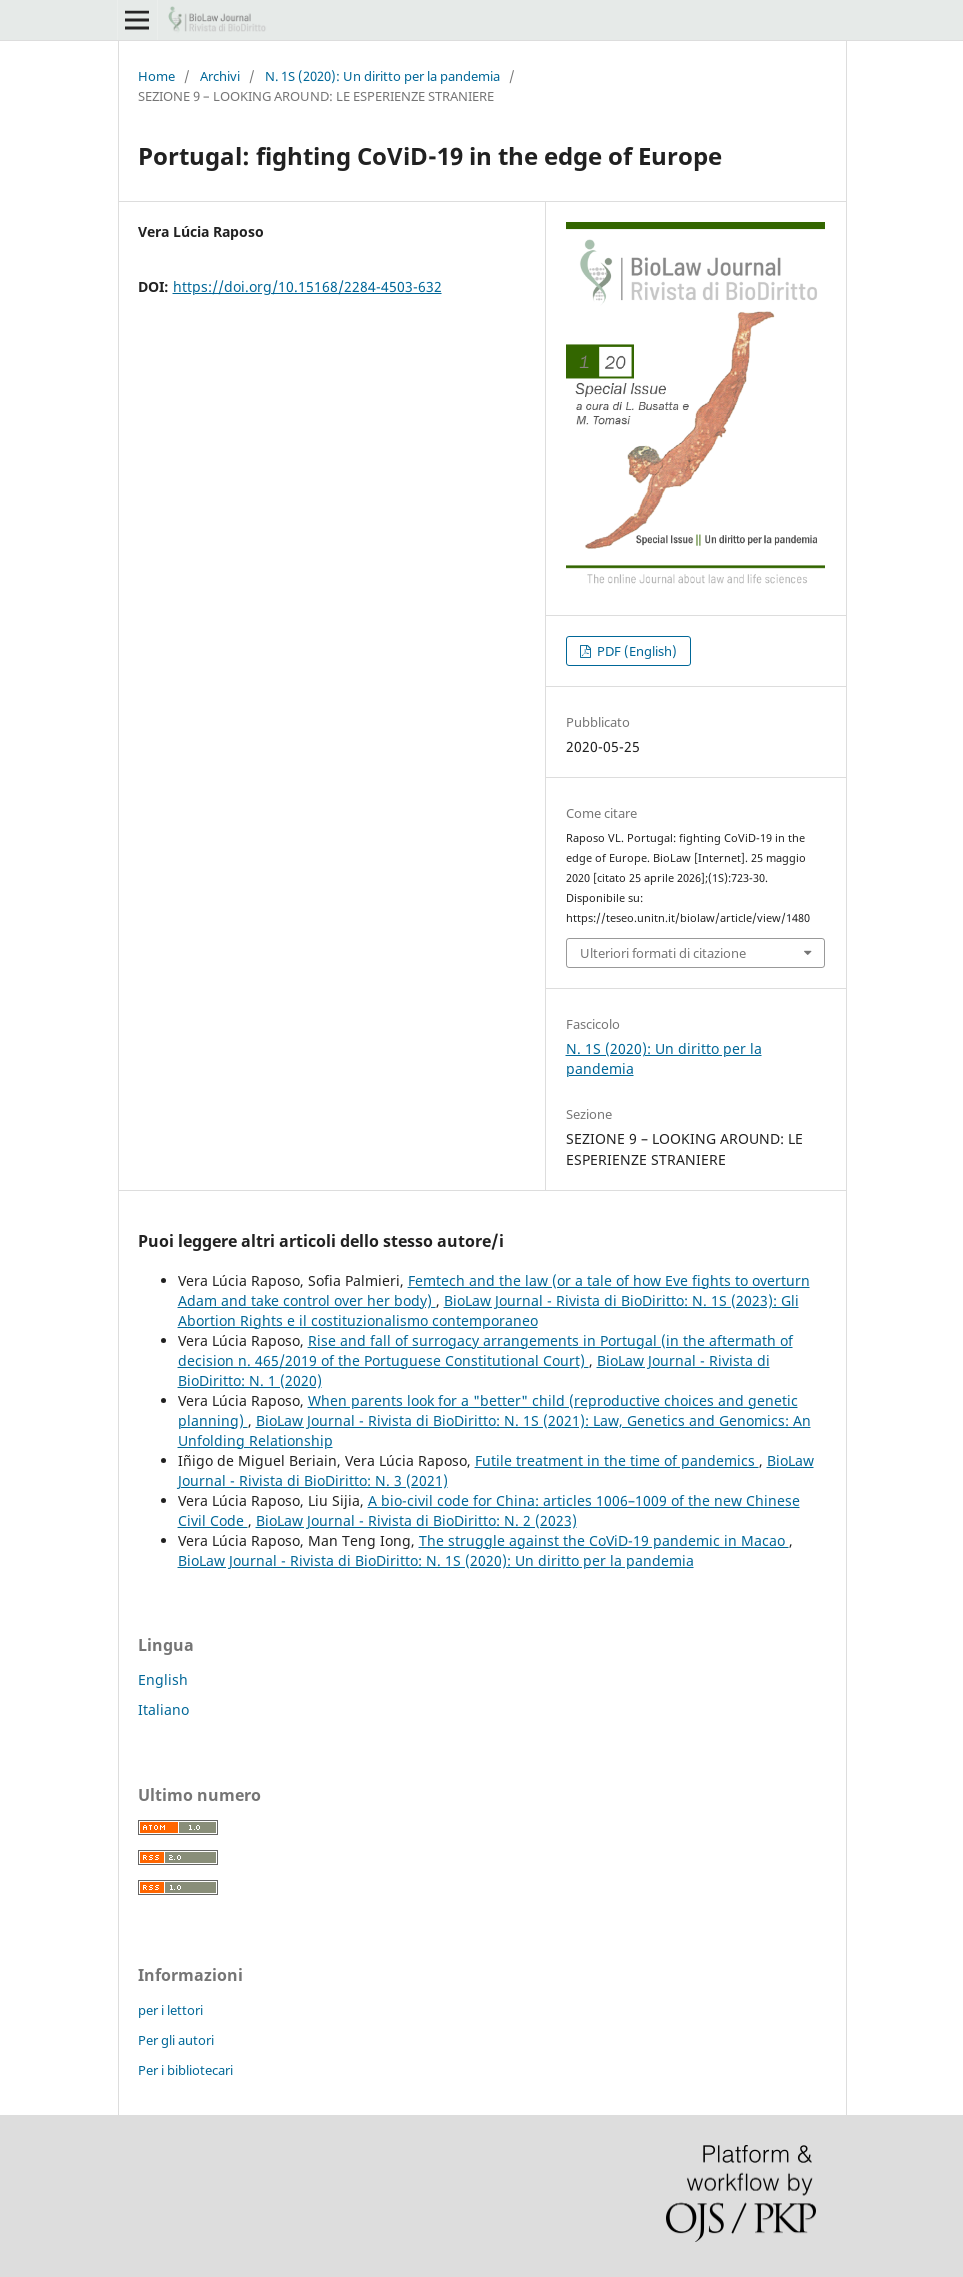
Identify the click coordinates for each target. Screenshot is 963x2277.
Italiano (163, 1709)
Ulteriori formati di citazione (663, 953)
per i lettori (170, 2010)
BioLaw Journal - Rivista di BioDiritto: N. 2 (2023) (416, 1520)
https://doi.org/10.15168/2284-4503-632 (307, 286)
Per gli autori (176, 2040)
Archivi (220, 76)
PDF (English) (635, 651)
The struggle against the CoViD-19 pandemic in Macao (604, 1540)
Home (156, 76)
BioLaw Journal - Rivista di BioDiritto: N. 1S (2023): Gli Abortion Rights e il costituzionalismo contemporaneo (488, 1310)
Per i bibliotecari (185, 2070)
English (163, 1679)
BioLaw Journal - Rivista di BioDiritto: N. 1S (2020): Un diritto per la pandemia (436, 1560)
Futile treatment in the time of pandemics (617, 1460)
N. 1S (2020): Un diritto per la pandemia (382, 76)
